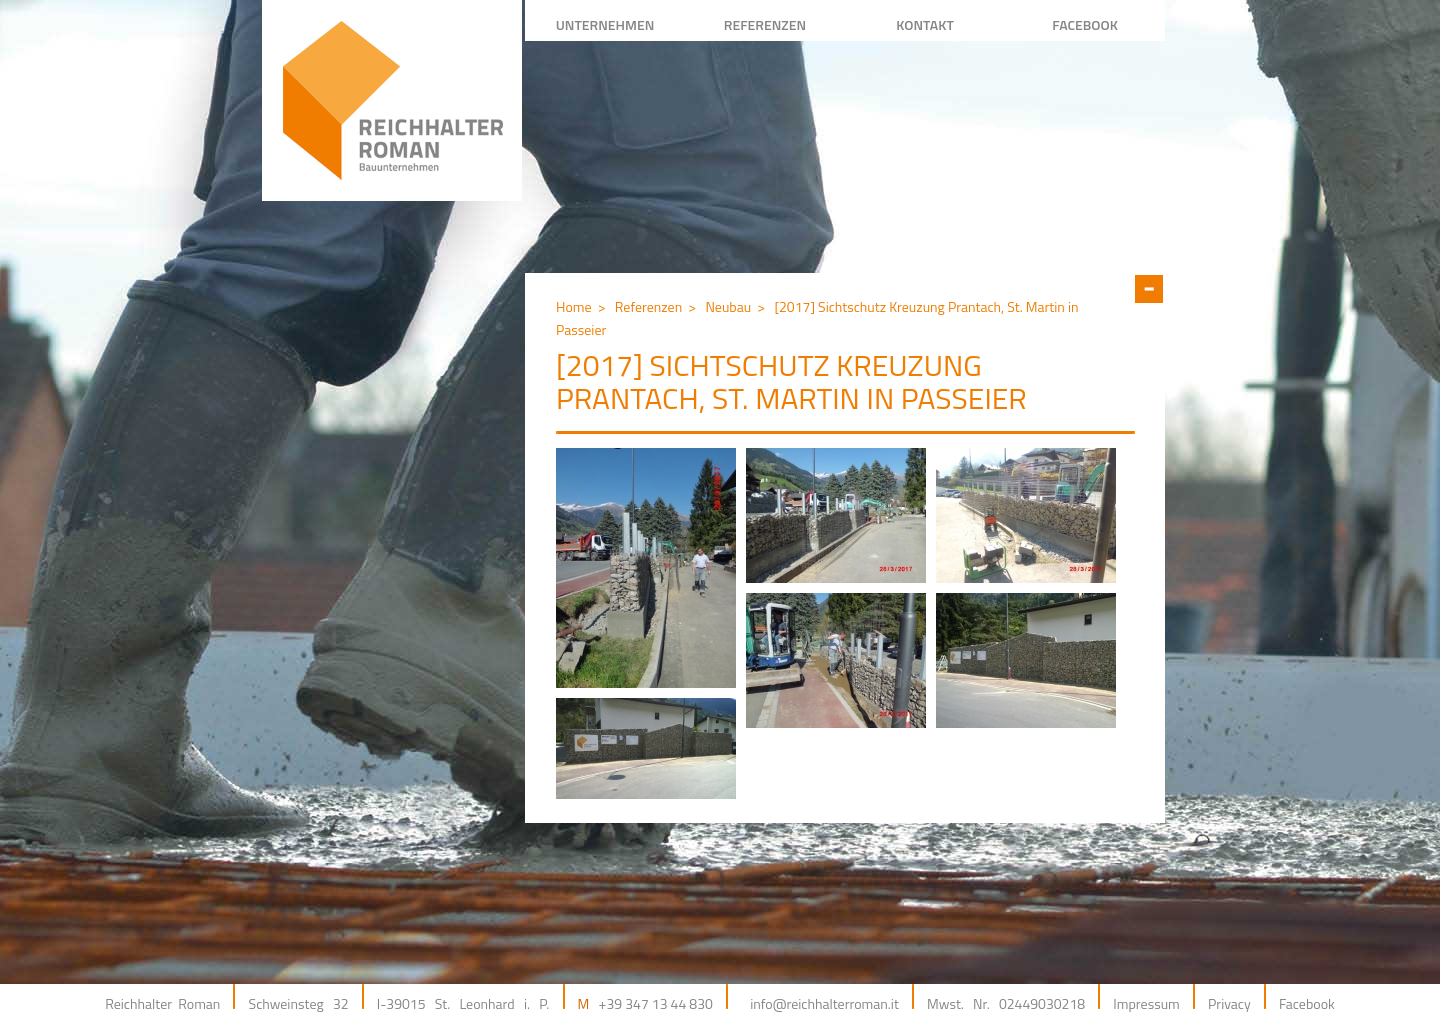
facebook (1085, 24)
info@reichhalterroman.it (824, 1003)
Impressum (1146, 1003)
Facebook (1307, 1003)
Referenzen (648, 306)
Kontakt (925, 24)
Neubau (728, 306)
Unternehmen (605, 24)
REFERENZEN (765, 24)
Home (574, 306)
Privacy (1229, 1003)
